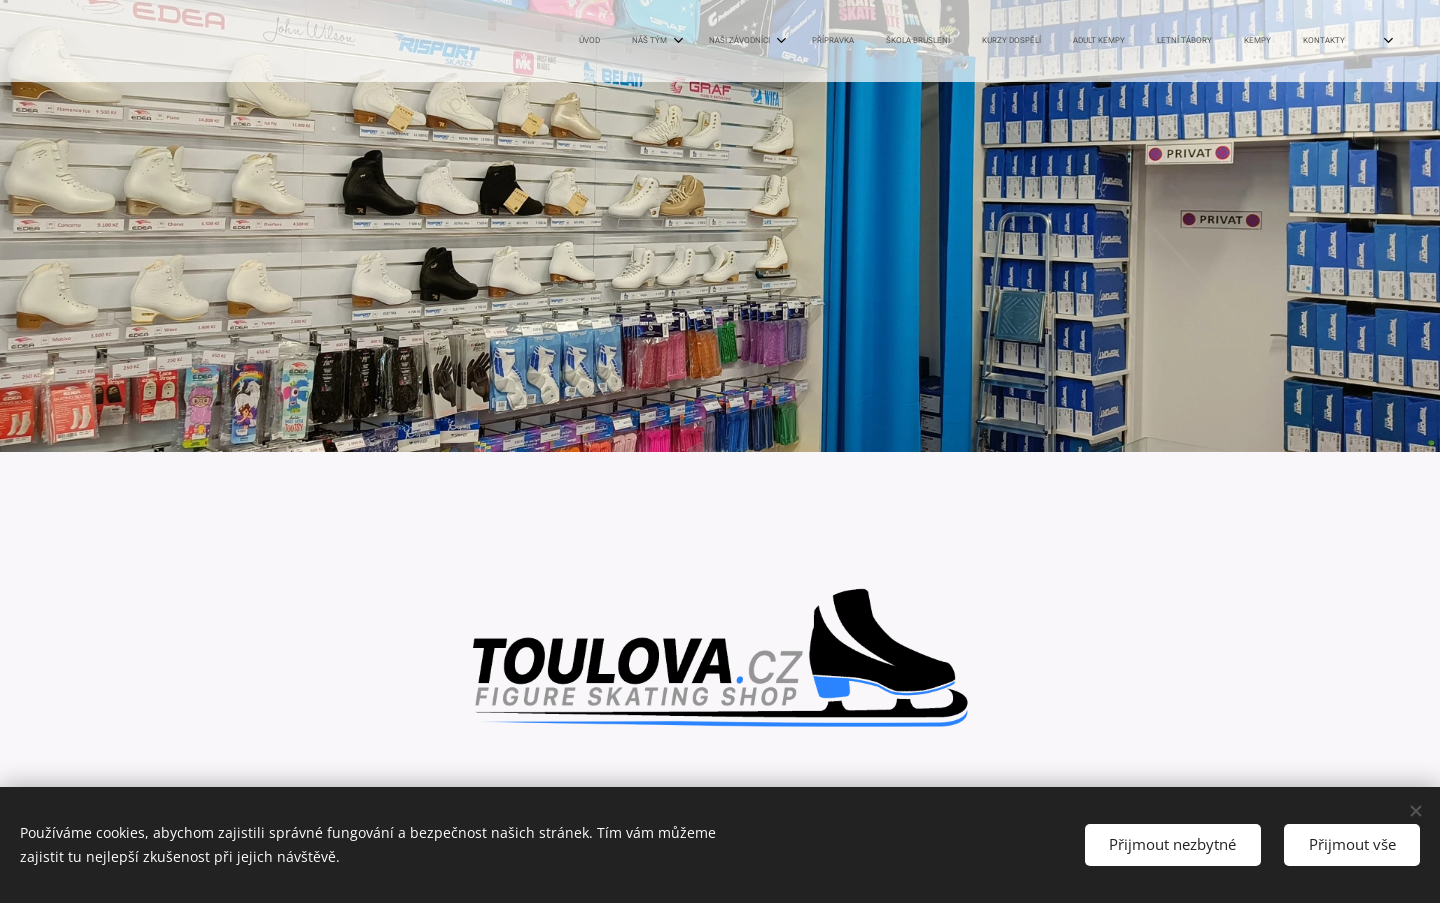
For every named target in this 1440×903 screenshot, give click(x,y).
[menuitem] (1001, 41)
